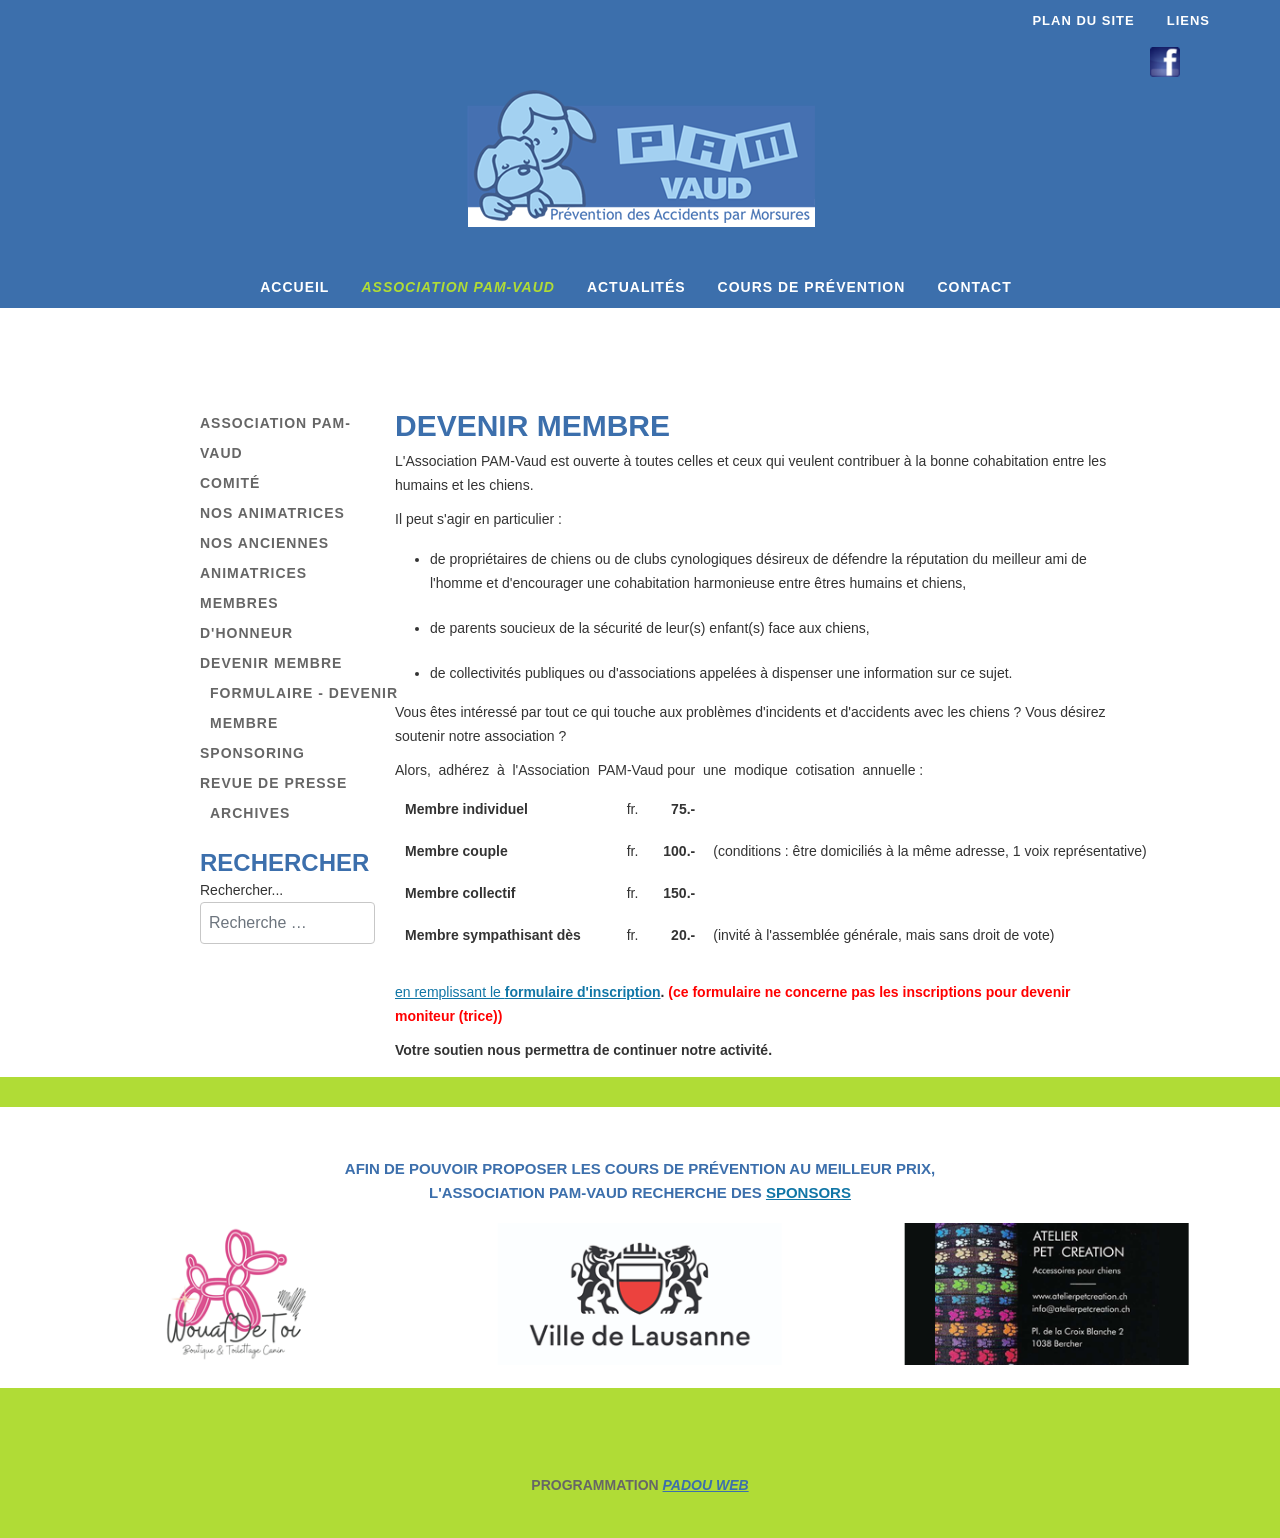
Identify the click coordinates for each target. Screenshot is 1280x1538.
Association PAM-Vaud (457, 287)
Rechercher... (241, 890)
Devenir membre (271, 663)
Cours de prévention (812, 287)
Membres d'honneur (246, 618)
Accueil (294, 287)
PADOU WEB (706, 1485)
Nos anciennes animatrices (264, 558)
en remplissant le (528, 992)
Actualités (636, 287)
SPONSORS (808, 1192)
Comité (230, 483)
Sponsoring (252, 753)
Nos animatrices (272, 513)
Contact (974, 287)
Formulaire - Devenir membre (304, 708)
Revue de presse (273, 783)
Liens (1188, 20)
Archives (250, 813)
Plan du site (1083, 20)
